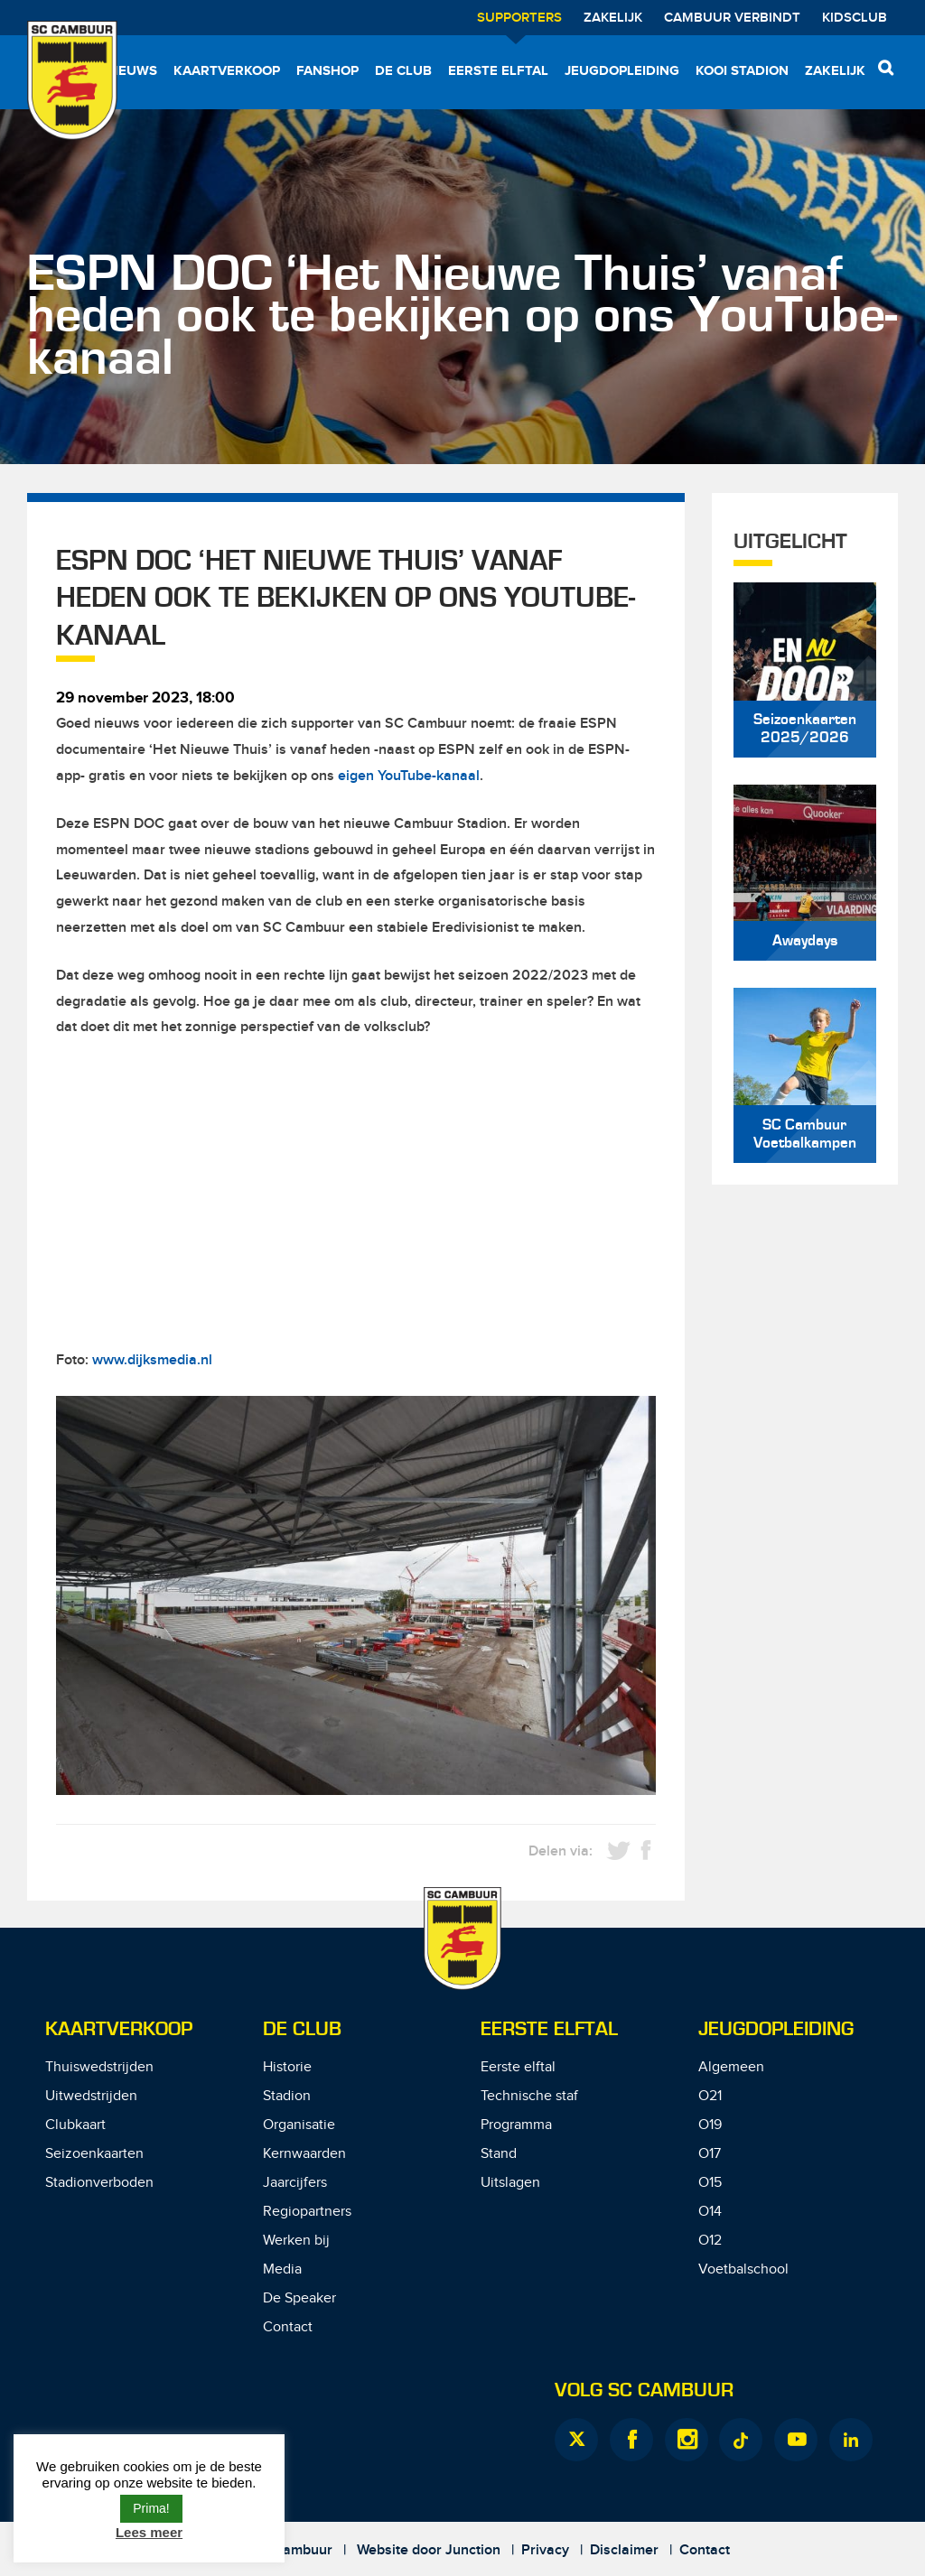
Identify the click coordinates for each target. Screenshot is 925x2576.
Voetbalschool (743, 2269)
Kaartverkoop (226, 70)
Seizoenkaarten (94, 2153)
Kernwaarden (304, 2153)
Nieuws (131, 70)
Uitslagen (510, 2182)
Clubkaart (75, 2125)
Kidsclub (854, 18)
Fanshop (327, 70)
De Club (403, 70)
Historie (287, 2067)
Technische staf (529, 2096)
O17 (709, 2153)
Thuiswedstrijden (99, 2067)
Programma (516, 2125)
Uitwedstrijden (91, 2096)
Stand (499, 2153)
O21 (710, 2096)
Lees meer (149, 2532)
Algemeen (731, 2067)
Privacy (545, 2550)
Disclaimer (624, 2550)
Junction (472, 2550)
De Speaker (299, 2298)
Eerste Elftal (549, 2029)
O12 (710, 2240)
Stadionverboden (99, 2182)
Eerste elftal (498, 70)
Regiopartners (307, 2211)
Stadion (287, 2096)
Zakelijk (613, 18)
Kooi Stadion (742, 70)
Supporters (519, 18)
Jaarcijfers (295, 2182)
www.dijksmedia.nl (152, 1360)
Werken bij (296, 2240)
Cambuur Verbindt (732, 18)
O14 (710, 2211)
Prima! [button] (151, 2508)
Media (282, 2269)
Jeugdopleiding (622, 70)
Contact (288, 2327)
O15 (710, 2182)
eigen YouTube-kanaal (409, 776)
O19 (710, 2125)
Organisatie (299, 2125)
